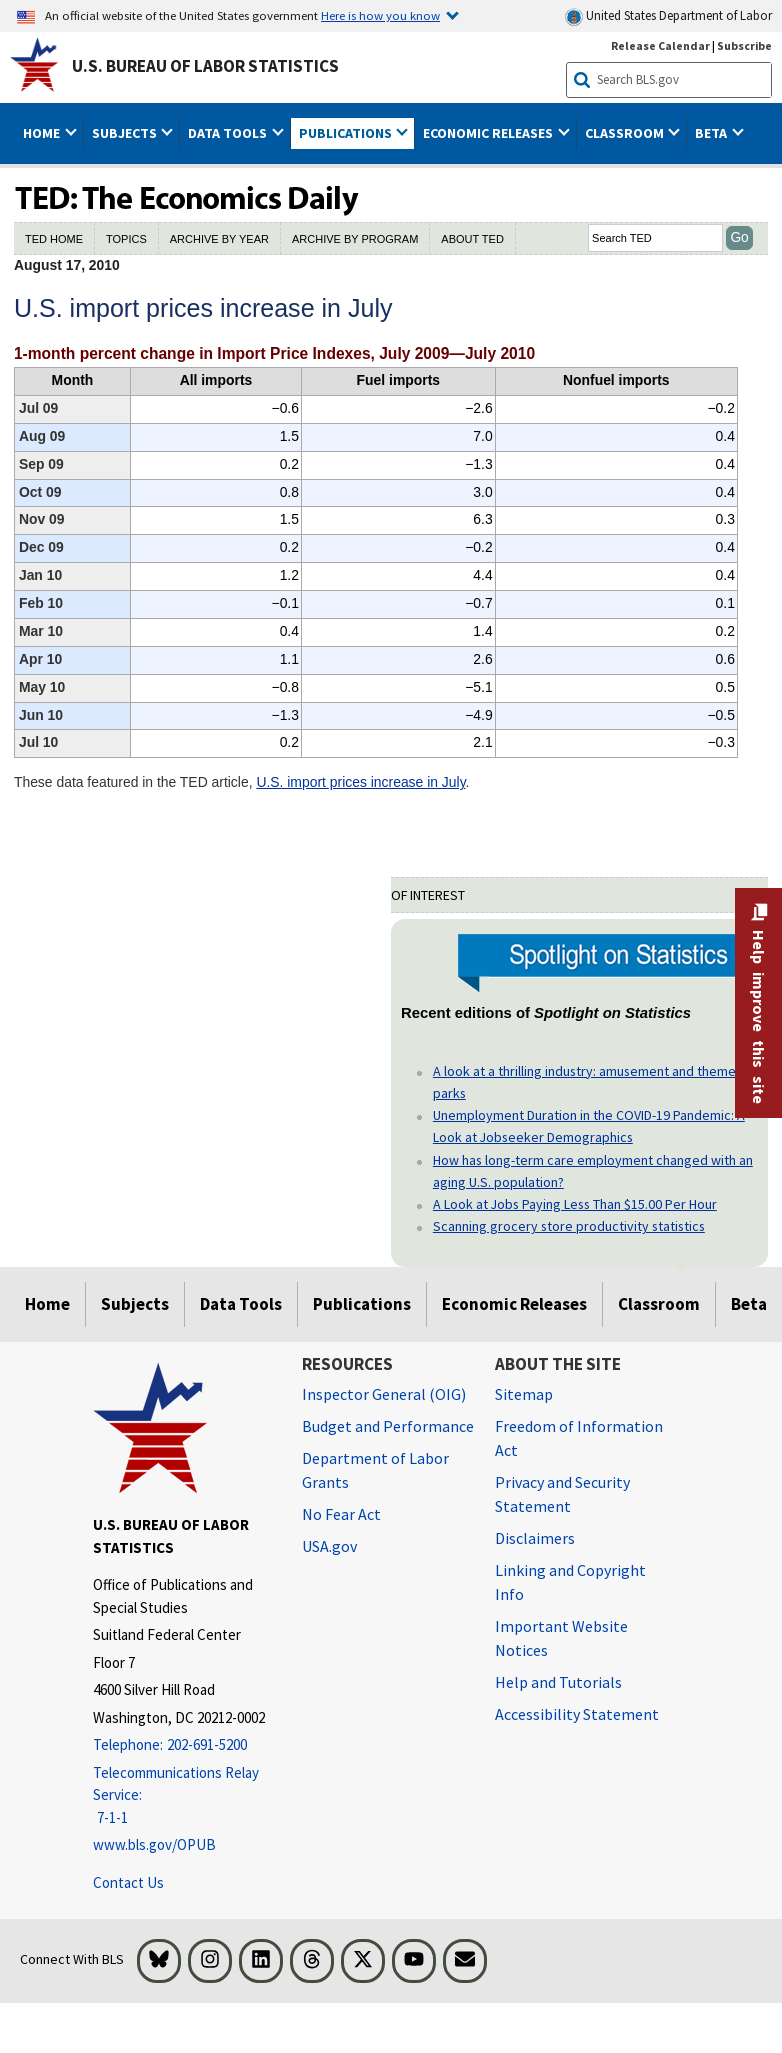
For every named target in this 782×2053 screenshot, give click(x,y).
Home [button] (43, 133)
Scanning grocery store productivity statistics (569, 1226)
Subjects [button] (126, 133)
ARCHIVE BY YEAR (219, 239)
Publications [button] (347, 133)
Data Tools (241, 1304)
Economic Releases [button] (489, 133)
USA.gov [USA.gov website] (329, 1546)
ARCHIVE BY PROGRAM (355, 239)
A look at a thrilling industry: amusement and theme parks (584, 1082)
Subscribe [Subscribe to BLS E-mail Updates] (744, 45)
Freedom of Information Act (579, 1438)
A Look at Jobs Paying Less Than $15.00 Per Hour (575, 1204)
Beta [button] (712, 133)
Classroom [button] (626, 133)
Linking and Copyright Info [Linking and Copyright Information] (570, 1582)
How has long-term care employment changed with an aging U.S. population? (593, 1171)
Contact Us (128, 1882)
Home (47, 1304)
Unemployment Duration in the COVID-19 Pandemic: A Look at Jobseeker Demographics (589, 1126)
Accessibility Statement (577, 1714)
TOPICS (126, 239)
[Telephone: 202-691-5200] (182, 1745)
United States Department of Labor (668, 16)
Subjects (135, 1304)
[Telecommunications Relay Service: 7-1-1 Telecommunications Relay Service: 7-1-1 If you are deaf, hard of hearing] (182, 1796)
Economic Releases (514, 1304)
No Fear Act (341, 1514)
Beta (749, 1304)
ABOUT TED (472, 239)
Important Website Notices (561, 1638)
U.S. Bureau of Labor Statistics (205, 66)
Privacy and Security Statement (562, 1494)
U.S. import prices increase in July (360, 782)
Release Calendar (660, 45)
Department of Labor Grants (375, 1470)
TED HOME (54, 239)
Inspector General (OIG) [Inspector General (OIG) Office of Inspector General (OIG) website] (384, 1394)
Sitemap (524, 1394)
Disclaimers (535, 1538)
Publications (362, 1304)
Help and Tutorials (558, 1682)
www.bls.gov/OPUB (154, 1844)
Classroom (659, 1304)
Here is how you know (380, 15)
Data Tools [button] (229, 133)
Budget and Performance (388, 1426)
